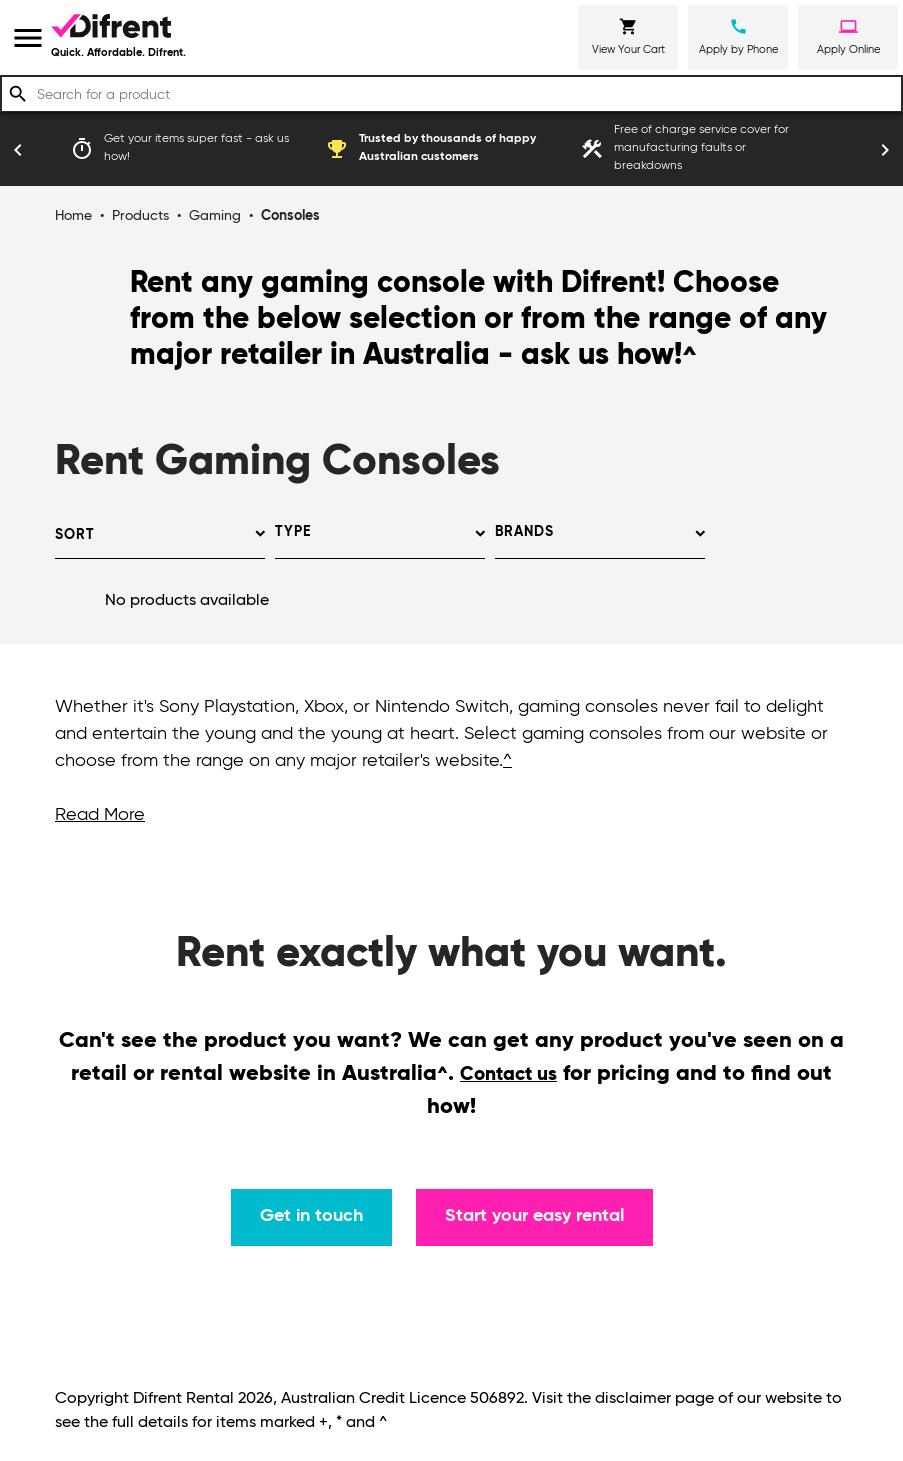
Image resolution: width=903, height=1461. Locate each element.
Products (140, 216)
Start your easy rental (534, 1216)
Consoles (290, 216)
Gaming (215, 216)
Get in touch (311, 1216)
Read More (100, 815)
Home (73, 216)
